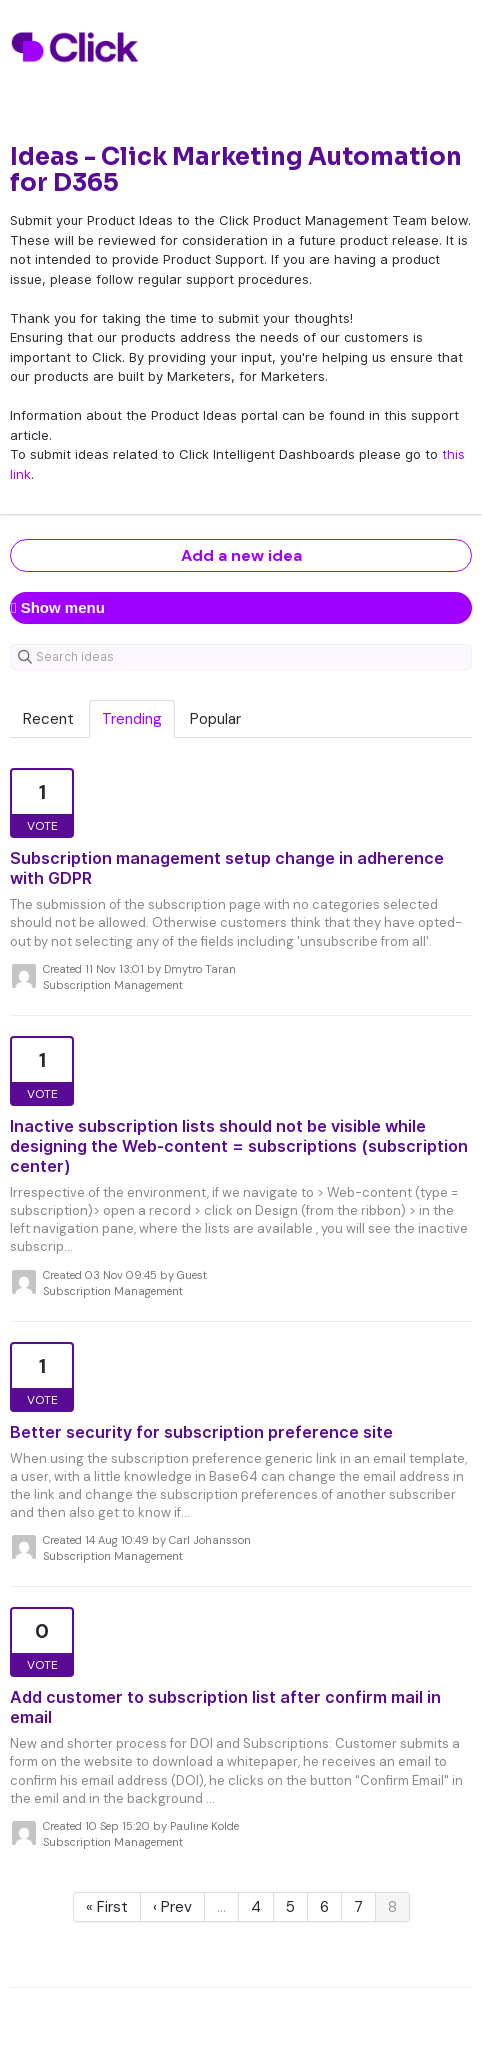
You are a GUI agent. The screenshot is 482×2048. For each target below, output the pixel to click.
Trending (132, 719)
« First (107, 1907)
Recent (48, 719)
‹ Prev (172, 1907)
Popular (215, 719)
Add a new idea (241, 555)
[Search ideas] (241, 657)
